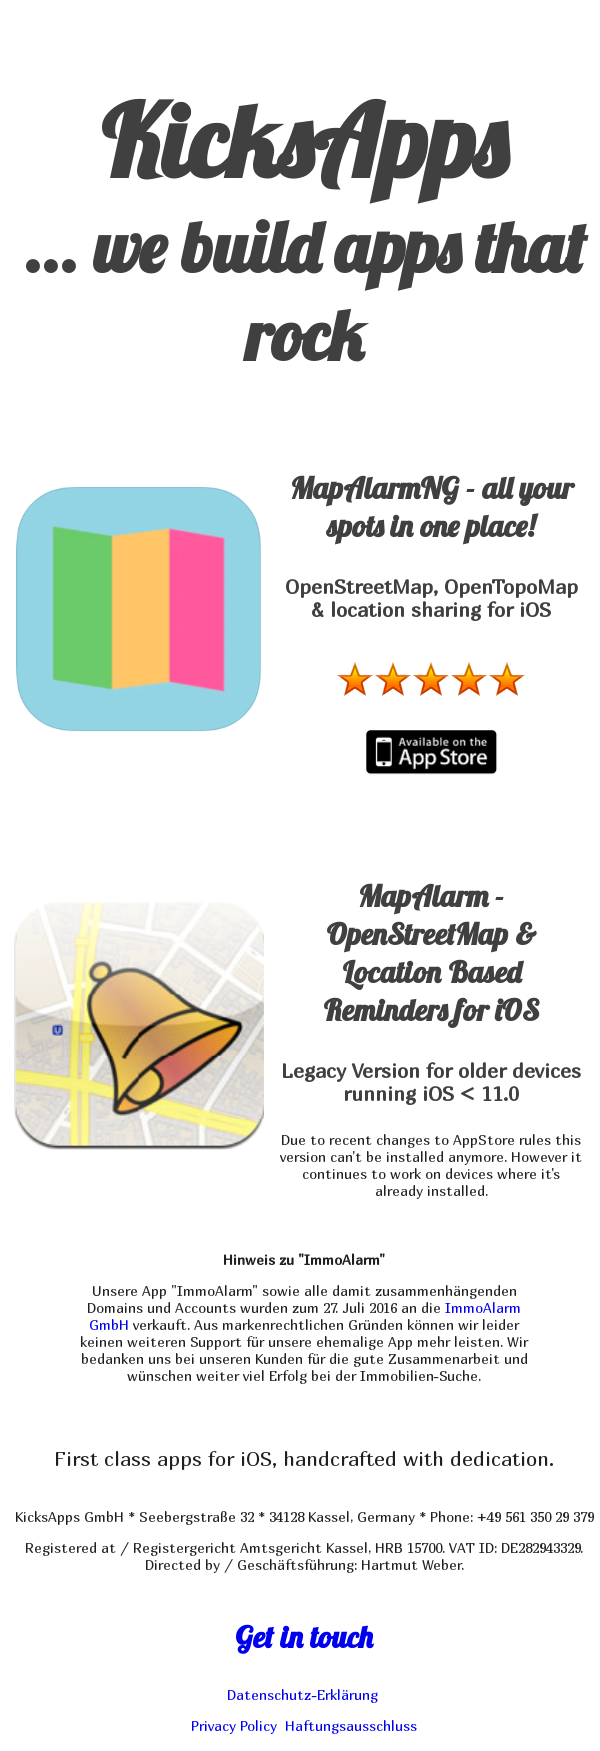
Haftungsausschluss (351, 1725)
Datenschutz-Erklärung (302, 1694)
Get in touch (304, 1637)
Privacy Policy (234, 1725)
